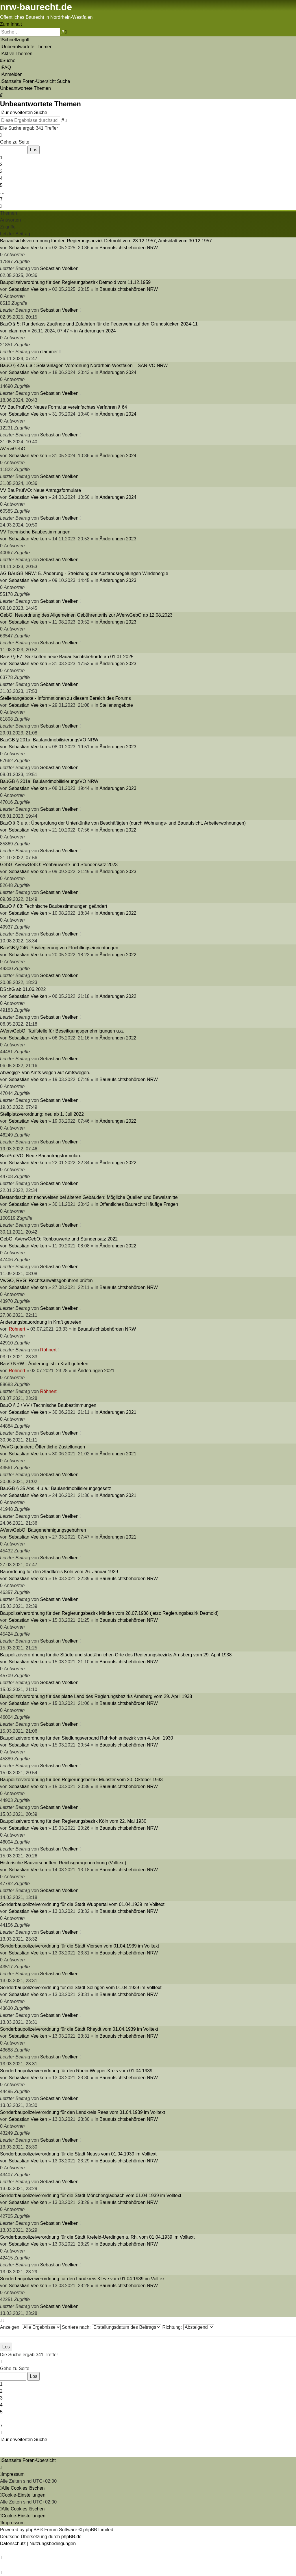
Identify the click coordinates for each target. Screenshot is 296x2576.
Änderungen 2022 (117, 829)
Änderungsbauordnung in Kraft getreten (40, 1322)
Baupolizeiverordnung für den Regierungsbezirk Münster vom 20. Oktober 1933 (81, 1779)
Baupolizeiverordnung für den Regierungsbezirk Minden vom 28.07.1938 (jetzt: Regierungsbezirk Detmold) (109, 1613)
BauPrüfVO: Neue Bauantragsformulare (41, 1155)
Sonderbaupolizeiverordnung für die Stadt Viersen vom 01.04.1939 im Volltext (79, 1945)
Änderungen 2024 (97, 330)
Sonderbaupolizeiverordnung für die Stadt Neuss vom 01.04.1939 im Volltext (78, 2153)
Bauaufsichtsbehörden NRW (128, 247)
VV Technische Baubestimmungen (35, 531)
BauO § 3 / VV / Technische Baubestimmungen (48, 1405)
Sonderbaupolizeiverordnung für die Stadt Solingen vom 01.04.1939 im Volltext (81, 1987)
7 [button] (1, 199)
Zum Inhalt (11, 24)
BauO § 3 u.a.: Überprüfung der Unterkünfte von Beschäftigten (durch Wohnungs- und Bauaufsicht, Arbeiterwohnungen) (123, 823)
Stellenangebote (116, 705)
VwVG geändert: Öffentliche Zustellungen (42, 1446)
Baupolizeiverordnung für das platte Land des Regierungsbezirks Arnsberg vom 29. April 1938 (96, 1696)
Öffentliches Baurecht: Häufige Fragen (138, 1204)
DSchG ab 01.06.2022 (23, 989)
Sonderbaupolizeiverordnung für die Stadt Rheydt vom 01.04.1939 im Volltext (79, 2029)
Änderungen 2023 (117, 538)
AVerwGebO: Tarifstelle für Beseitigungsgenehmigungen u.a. (62, 1030)
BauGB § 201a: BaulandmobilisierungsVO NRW (49, 739)
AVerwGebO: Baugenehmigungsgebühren (43, 1530)
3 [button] (1, 171)
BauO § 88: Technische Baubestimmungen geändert (53, 906)
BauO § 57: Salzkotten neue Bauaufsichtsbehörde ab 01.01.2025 (67, 656)
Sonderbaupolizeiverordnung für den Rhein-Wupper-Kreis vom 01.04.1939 (76, 2070)
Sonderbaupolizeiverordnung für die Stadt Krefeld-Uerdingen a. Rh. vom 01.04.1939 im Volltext (97, 2237)
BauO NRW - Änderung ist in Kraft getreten (44, 1363)
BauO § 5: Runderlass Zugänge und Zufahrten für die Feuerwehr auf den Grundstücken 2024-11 (99, 323)
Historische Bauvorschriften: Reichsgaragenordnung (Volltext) (63, 1862)
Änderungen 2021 (96, 1370)
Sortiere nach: (111, 2327)
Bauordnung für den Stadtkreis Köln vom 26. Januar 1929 (59, 1571)
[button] (1, 135)
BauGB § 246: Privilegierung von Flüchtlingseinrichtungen (59, 947)
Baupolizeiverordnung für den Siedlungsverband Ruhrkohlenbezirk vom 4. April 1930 (86, 1738)
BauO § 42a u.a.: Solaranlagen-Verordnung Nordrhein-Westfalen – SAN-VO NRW (84, 365)
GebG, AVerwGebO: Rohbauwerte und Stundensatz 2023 (59, 864)
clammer (17, 330)
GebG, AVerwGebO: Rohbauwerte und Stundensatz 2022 (59, 1238)
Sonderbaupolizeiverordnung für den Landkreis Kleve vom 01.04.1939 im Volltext (83, 2278)
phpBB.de (71, 2536)
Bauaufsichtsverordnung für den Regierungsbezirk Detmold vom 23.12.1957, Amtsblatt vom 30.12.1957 (106, 240)
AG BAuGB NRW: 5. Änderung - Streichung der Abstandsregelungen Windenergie (84, 573)
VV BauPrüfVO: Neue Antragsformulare (40, 490)
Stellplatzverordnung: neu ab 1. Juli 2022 (42, 1114)
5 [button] (1, 185)
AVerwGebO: (13, 448)
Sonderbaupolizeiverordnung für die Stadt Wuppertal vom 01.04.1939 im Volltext (82, 1904)
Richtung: (188, 2327)
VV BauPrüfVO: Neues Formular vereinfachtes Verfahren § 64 (63, 407)
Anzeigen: (30, 2327)
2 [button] (1, 164)
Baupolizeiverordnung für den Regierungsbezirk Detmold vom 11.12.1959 (75, 282)
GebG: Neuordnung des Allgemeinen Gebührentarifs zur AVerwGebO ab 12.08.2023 (86, 615)
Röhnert (17, 1329)
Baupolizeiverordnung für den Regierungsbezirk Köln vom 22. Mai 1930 (73, 1821)
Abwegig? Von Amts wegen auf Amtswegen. (45, 1072)
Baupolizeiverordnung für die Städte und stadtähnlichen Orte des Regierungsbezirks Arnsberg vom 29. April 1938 (116, 1654)
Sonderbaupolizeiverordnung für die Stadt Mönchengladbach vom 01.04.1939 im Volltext (90, 2195)
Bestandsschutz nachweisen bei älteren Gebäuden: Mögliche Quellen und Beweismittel (89, 1197)
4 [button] (1, 178)
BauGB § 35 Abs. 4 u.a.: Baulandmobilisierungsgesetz (55, 1488)
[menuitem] (26, 46)
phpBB (33, 2529)
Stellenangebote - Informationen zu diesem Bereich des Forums (65, 698)
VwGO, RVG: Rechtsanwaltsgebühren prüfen (46, 1280)
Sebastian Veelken (28, 247)
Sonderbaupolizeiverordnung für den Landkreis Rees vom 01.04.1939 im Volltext (82, 2112)
